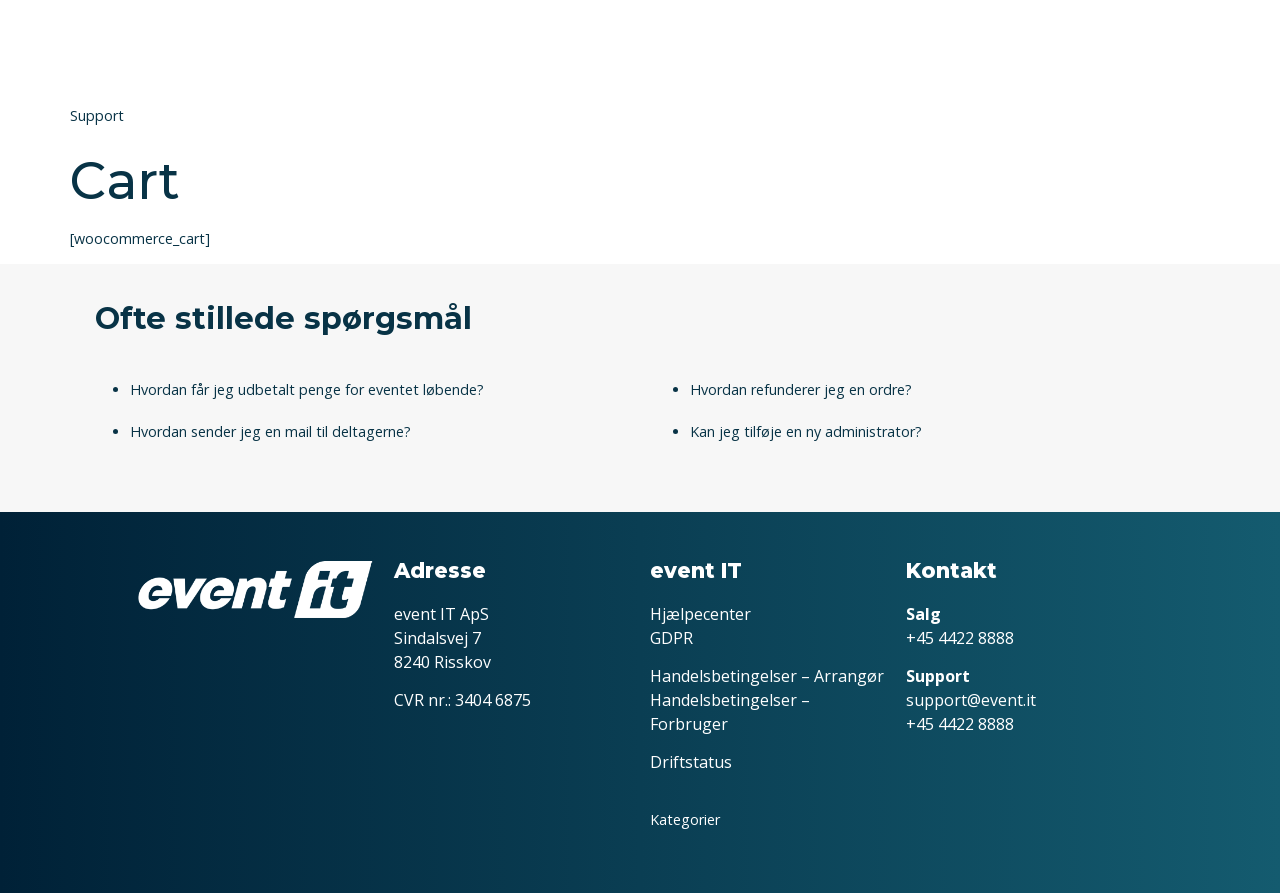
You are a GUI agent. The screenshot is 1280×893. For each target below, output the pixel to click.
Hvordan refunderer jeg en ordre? (801, 389)
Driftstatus (691, 762)
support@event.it (971, 700)
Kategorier (685, 819)
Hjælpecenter (700, 614)
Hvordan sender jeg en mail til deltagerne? (270, 431)
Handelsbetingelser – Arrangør (767, 676)
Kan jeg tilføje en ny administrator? (806, 431)
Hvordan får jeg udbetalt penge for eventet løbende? (307, 389)
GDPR (671, 638)
